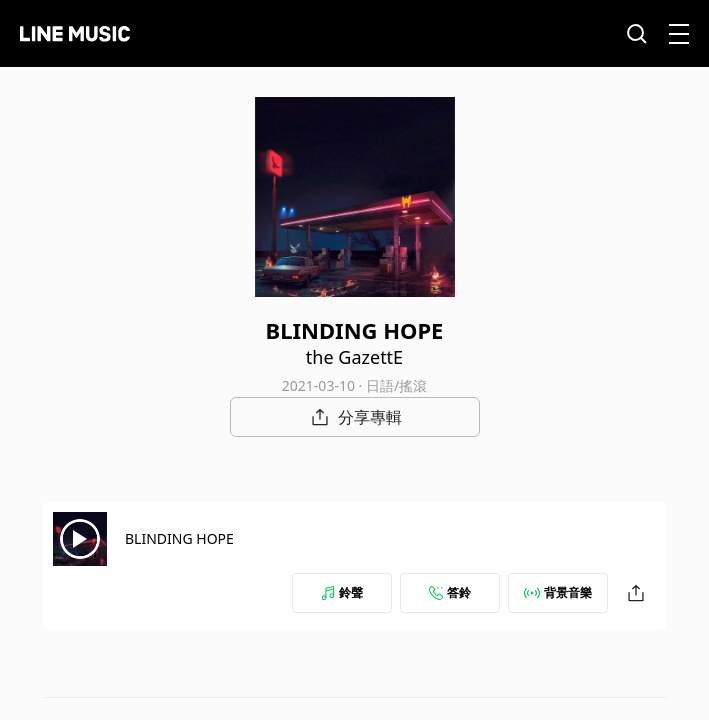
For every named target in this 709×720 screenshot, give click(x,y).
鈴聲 (342, 592)
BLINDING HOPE (179, 538)
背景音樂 (558, 592)
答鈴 (450, 592)
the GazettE (354, 357)
